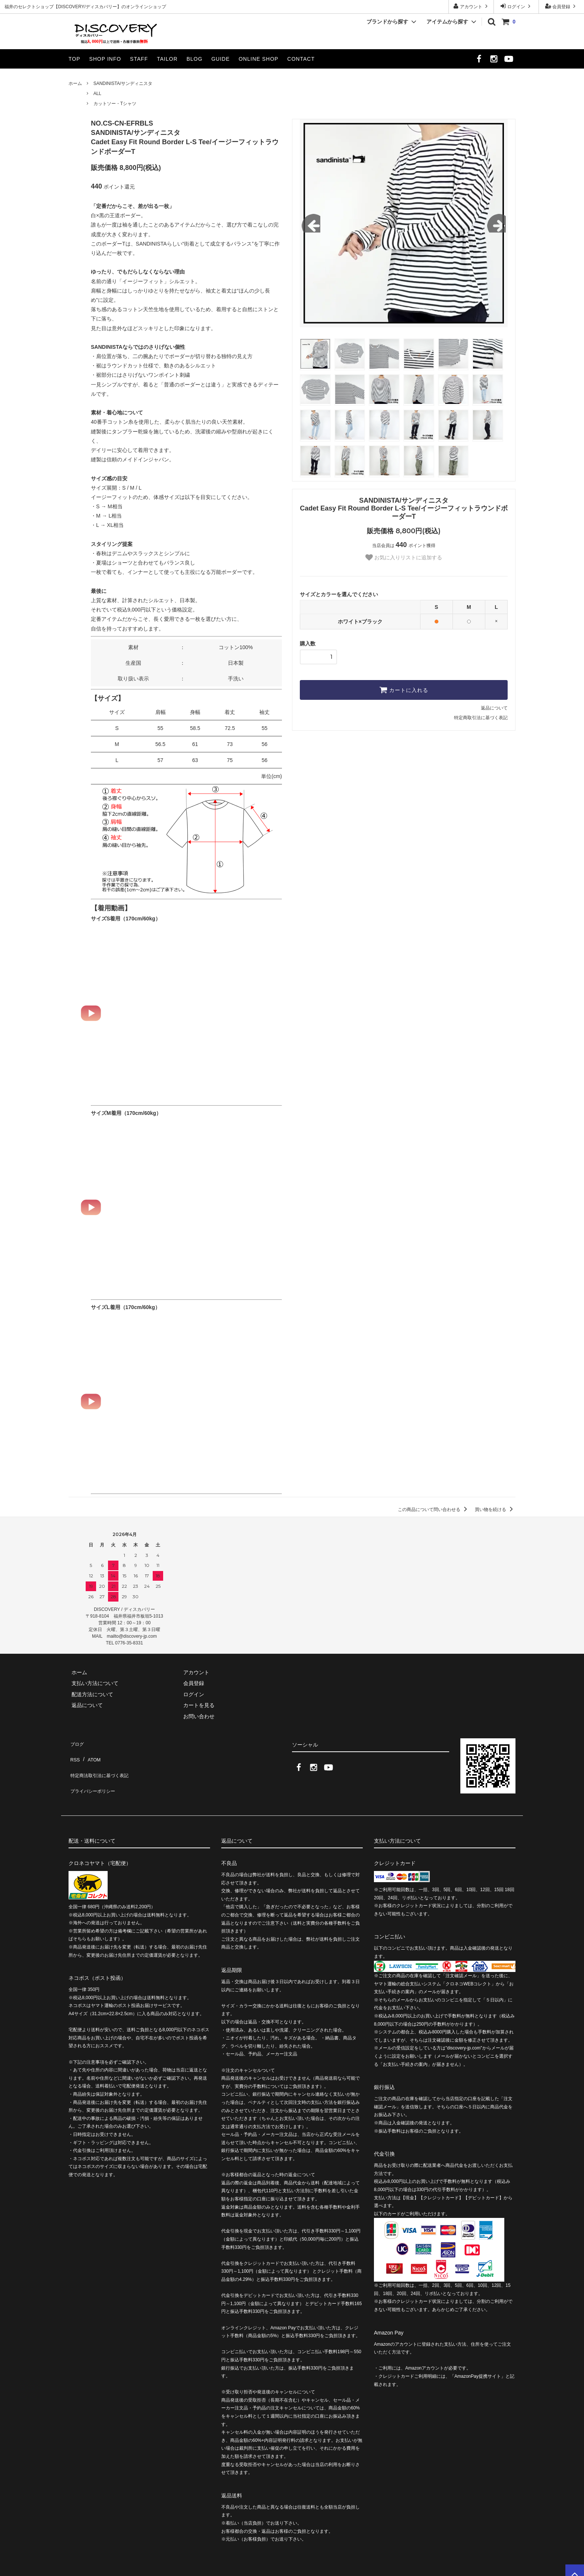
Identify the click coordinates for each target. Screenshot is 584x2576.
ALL (97, 93)
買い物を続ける (495, 1509)
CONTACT (301, 59)
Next (496, 223)
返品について (494, 708)
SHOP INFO (105, 59)
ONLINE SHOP (259, 59)
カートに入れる (403, 690)
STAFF (139, 59)
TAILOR (167, 59)
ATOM (90, 1753)
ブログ (76, 1742)
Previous (311, 223)
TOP (74, 59)
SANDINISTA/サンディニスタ (122, 83)
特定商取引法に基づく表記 (481, 717)
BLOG (195, 59)
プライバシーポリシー (95, 1775)
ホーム (75, 83)
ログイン (516, 6)
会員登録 (561, 6)
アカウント (471, 6)
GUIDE (220, 59)
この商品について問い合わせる (434, 1509)
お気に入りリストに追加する (403, 557)
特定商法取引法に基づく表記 (102, 1764)
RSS (74, 1753)
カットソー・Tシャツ (114, 103)
